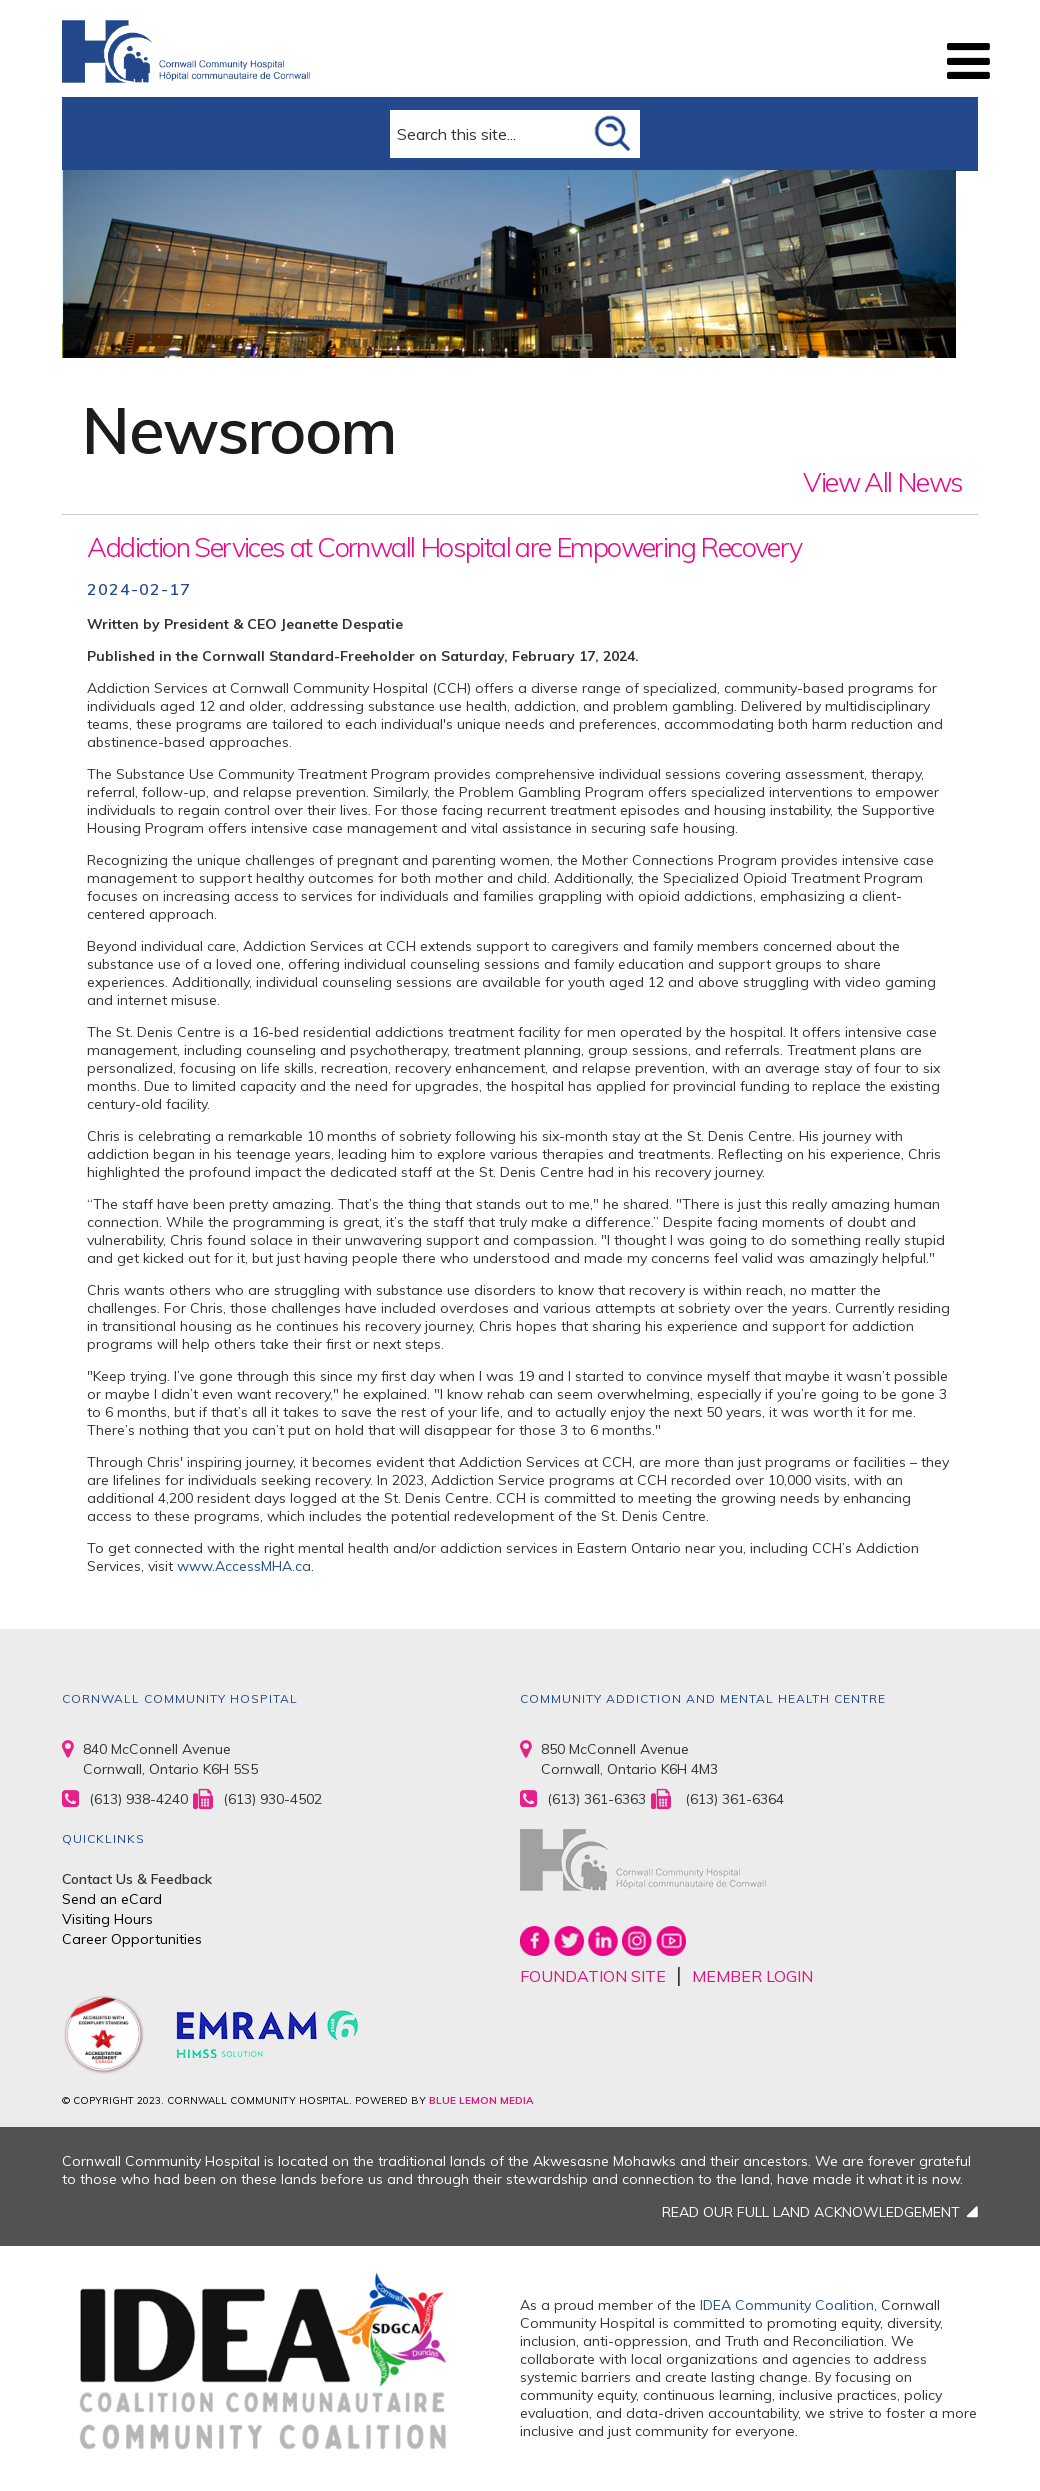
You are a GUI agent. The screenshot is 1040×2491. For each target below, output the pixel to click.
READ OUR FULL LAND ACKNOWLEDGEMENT (811, 2212)
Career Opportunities (132, 1939)
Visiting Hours (107, 1919)
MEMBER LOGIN (752, 1976)
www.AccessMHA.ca (244, 1566)
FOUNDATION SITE (593, 1976)
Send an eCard (112, 1899)
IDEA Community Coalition (787, 2305)
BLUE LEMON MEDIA (481, 2100)
